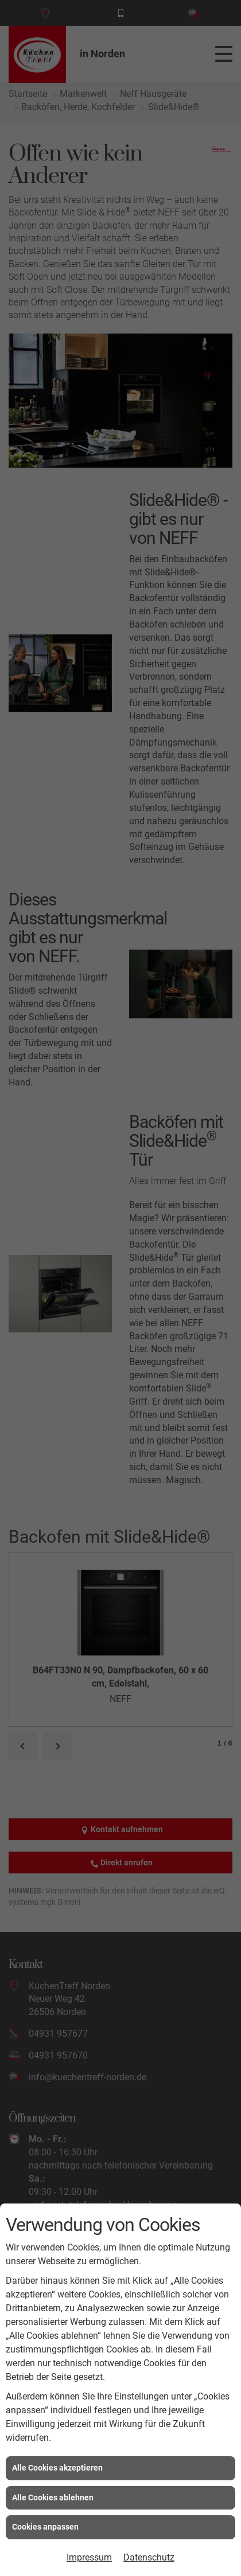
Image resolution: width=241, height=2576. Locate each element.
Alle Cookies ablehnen (53, 2497)
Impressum (89, 2557)
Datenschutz (148, 2557)
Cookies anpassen (45, 2526)
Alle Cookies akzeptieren (57, 2467)
